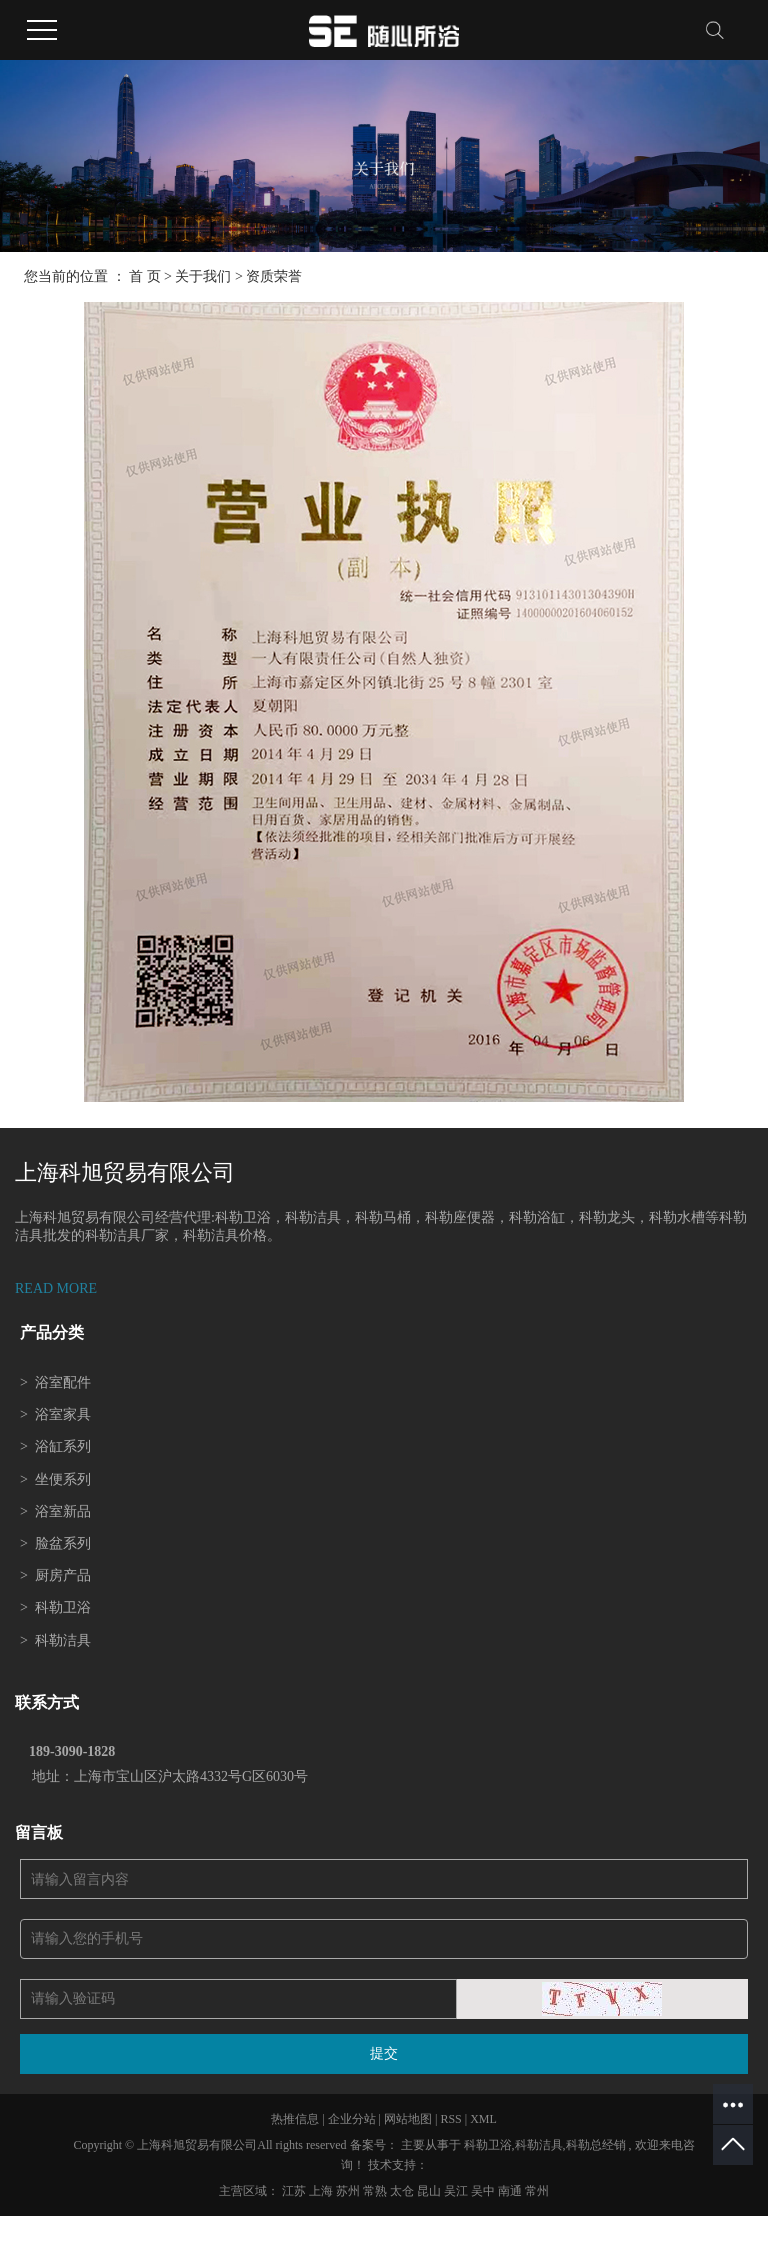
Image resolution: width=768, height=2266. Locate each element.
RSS (450, 2119)
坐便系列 (55, 1479)
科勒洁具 (55, 1640)
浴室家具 (55, 1414)
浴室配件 (55, 1382)
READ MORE (56, 1288)
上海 (322, 2191)
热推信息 (295, 2119)
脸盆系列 (55, 1543)
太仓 (403, 2191)
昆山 (430, 2191)
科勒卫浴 (55, 1607)
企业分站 (352, 2119)
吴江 (457, 2191)
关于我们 (203, 276)
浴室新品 (55, 1511)
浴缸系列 (55, 1446)
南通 (511, 2191)
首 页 (145, 276)
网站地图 (409, 2119)
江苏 (295, 2191)
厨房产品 (55, 1575)
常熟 (376, 2191)
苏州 (349, 2191)
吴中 (484, 2191)
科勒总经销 (596, 2145)
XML (483, 2119)
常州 (537, 2191)
